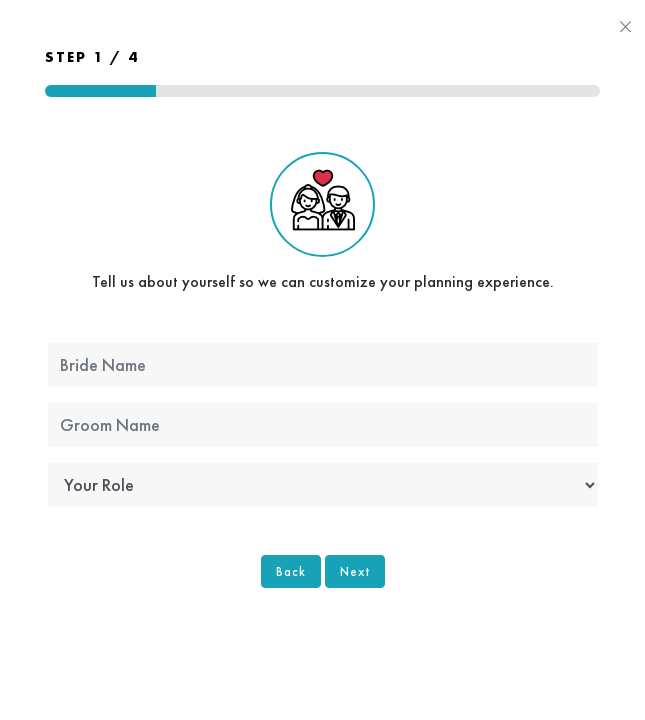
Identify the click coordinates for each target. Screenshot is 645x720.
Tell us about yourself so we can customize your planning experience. (323, 222)
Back (291, 571)
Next (355, 571)
